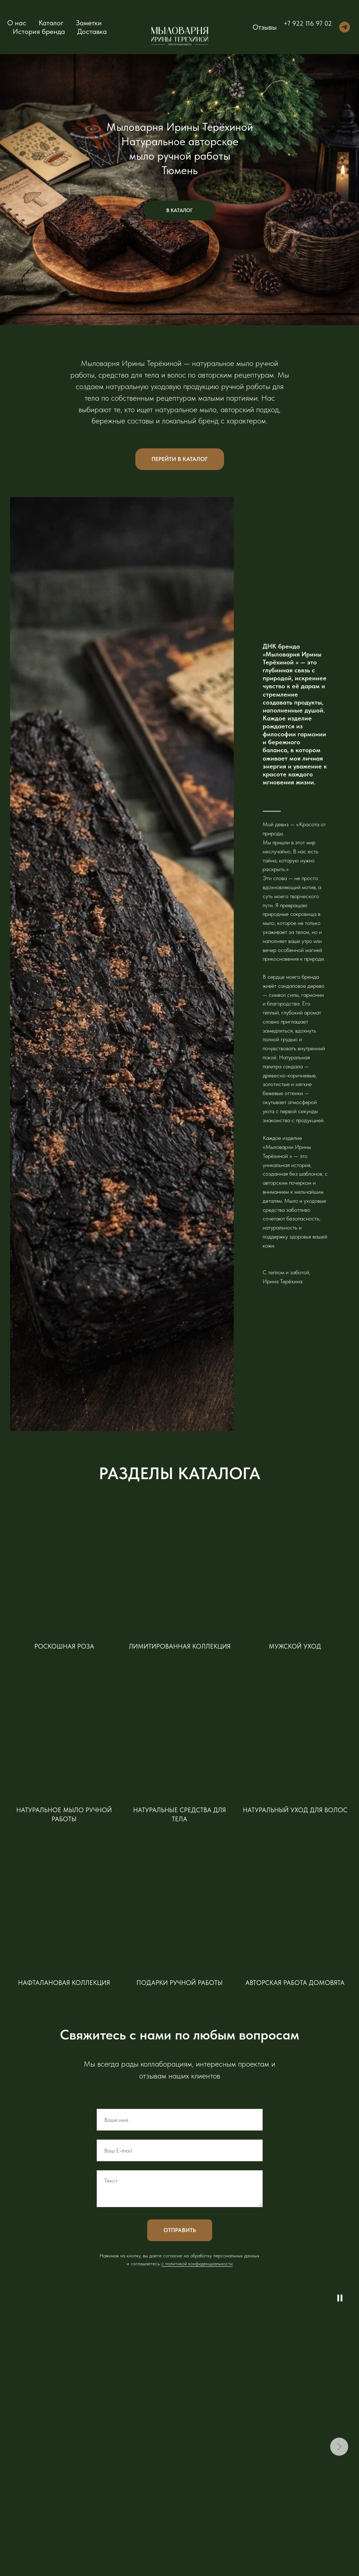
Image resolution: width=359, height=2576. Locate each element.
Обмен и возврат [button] (256, 2481)
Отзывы (265, 27)
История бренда (39, 31)
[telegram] (344, 27)
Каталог (51, 22)
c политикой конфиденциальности (197, 2103)
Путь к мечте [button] (310, 2467)
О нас (16, 22)
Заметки (89, 22)
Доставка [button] (92, 31)
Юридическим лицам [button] (260, 2501)
